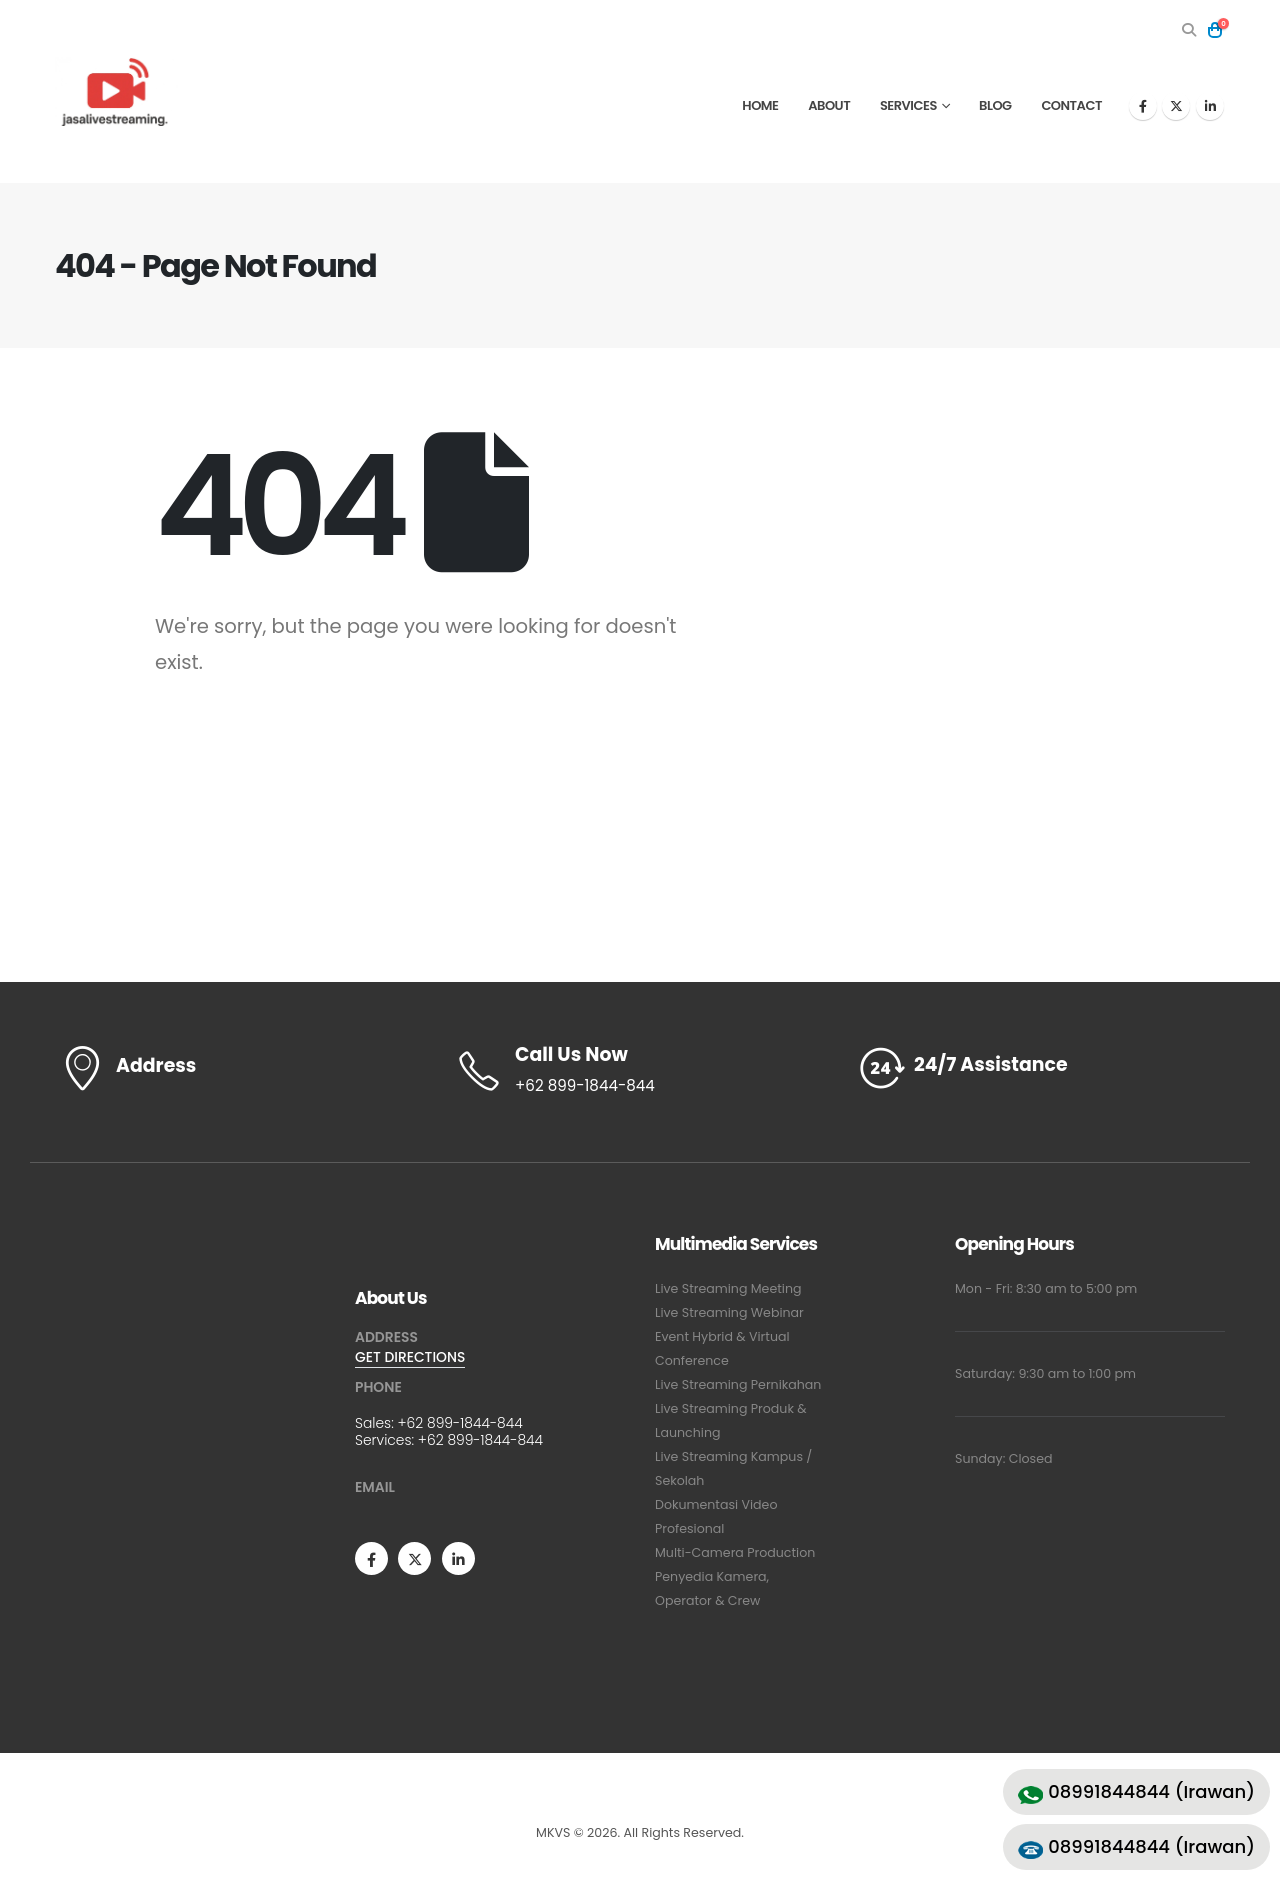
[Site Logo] (116, 91)
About (829, 105)
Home (760, 105)
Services (908, 105)
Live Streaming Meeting (728, 1288)
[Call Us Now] (640, 1071)
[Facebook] (1143, 106)
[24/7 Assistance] (1040, 1068)
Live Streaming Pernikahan (738, 1384)
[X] (1176, 106)
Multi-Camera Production (735, 1552)
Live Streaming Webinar (729, 1312)
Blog (995, 105)
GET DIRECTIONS (410, 1357)
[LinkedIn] (1210, 106)
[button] (1188, 30)
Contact (1071, 105)
